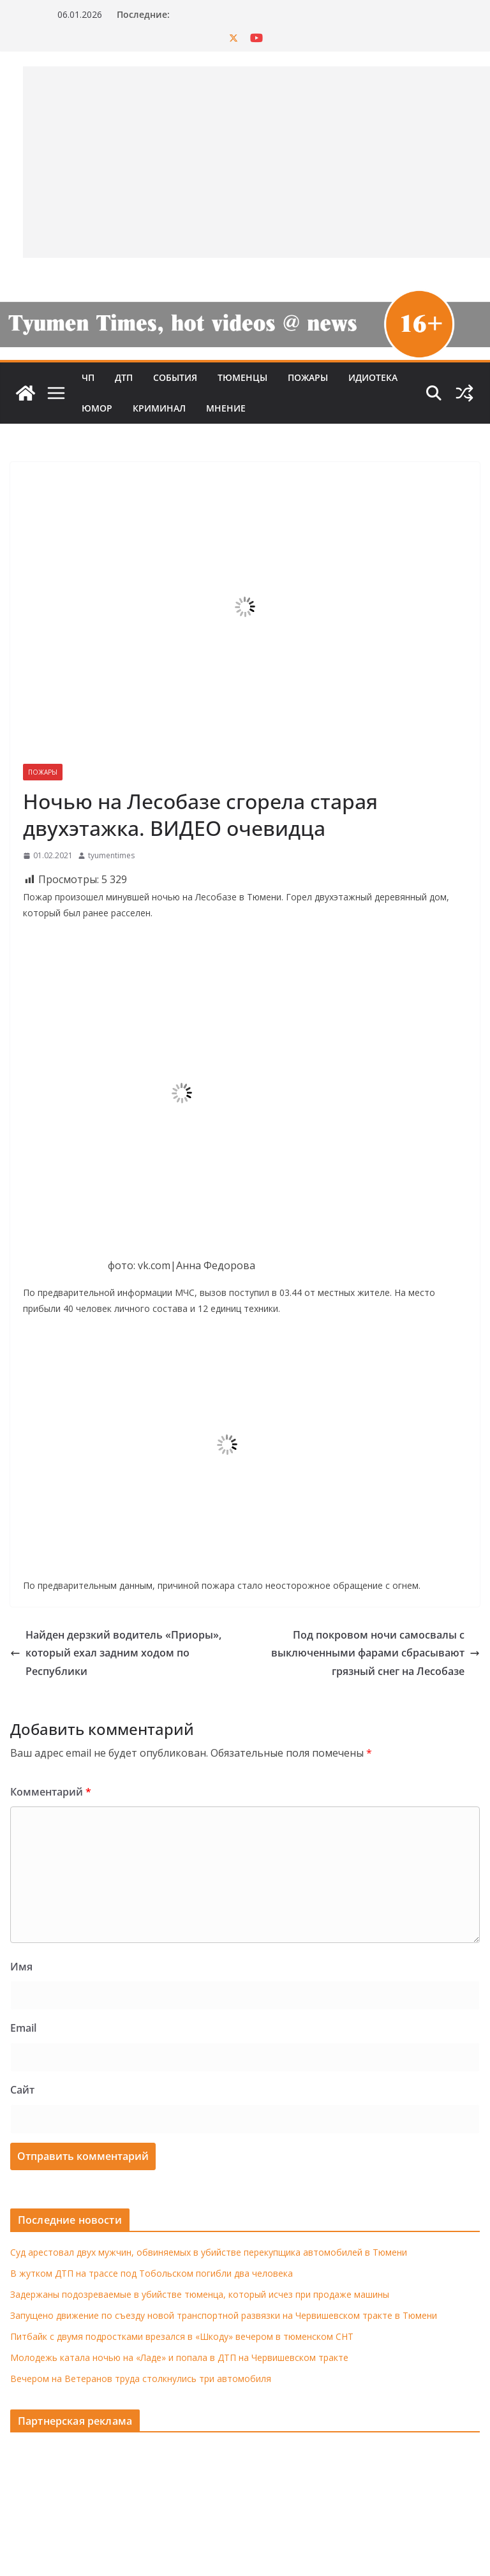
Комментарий (50, 1792)
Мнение (226, 408)
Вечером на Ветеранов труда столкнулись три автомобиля (140, 2378)
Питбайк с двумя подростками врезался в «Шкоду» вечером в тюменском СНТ (181, 2336)
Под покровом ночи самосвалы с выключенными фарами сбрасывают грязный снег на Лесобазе (375, 1653)
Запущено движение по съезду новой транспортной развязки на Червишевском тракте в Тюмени (223, 2315)
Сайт (22, 2090)
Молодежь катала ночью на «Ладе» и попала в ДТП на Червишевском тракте (179, 2357)
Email (23, 2028)
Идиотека (372, 377)
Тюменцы (242, 377)
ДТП (124, 377)
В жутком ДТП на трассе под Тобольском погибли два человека (151, 2273)
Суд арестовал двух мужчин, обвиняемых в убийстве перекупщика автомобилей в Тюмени (208, 2252)
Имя (21, 1967)
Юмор (97, 408)
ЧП (88, 377)
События (175, 377)
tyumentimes (111, 855)
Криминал (159, 408)
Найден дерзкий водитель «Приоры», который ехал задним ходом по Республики (115, 1653)
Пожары (308, 377)
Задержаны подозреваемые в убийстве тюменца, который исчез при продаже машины (199, 2294)
